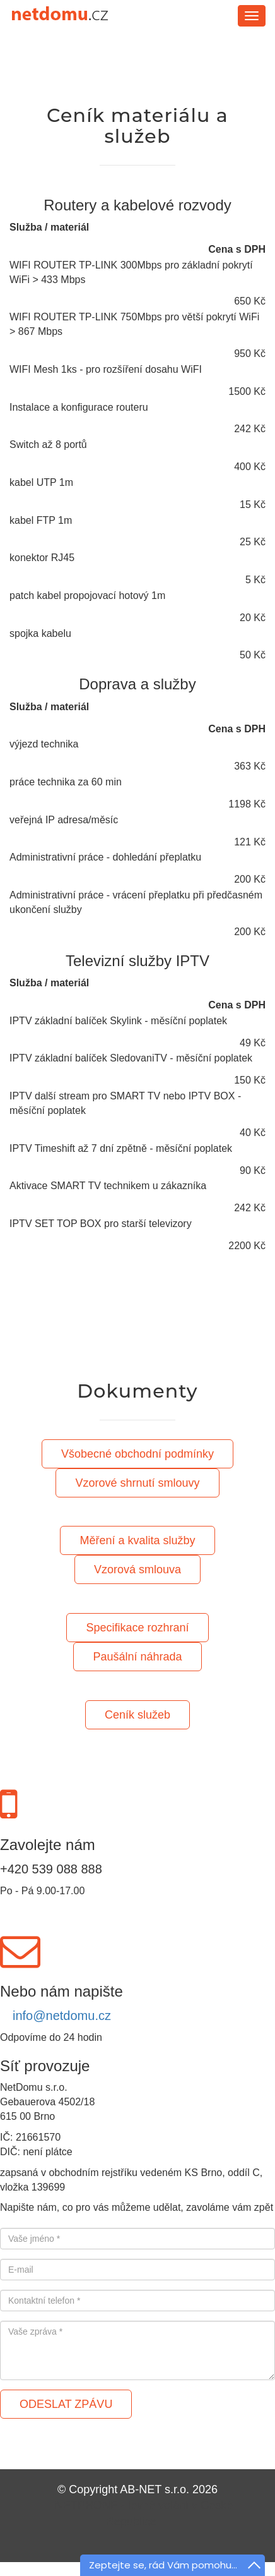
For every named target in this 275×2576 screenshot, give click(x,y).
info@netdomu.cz (62, 2016)
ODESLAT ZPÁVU (66, 2404)
